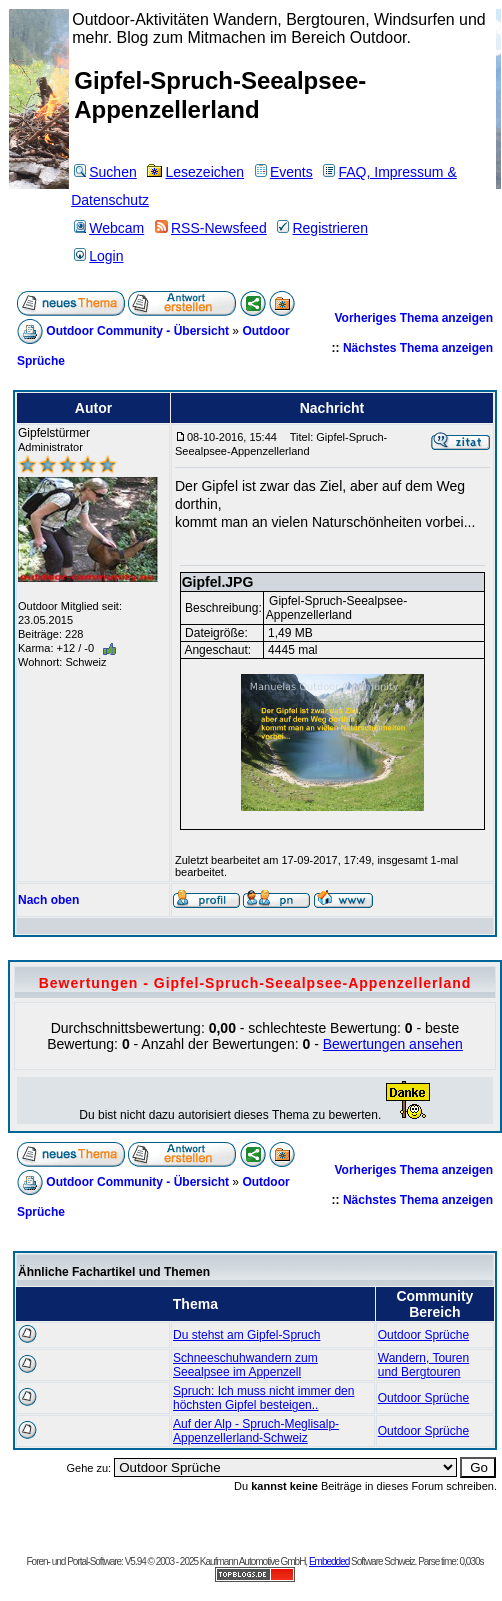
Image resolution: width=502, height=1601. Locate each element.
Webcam (109, 228)
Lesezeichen (195, 172)
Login (98, 256)
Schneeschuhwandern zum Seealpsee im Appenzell (245, 1365)
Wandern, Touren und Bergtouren (423, 1365)
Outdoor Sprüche (423, 1335)
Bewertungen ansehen (393, 1044)
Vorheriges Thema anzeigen (414, 318)
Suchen (105, 172)
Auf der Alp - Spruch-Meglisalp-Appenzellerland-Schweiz (256, 1431)
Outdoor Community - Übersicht (137, 331)
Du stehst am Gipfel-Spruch (246, 1335)
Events (284, 172)
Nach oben (48, 900)
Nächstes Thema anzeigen (418, 348)
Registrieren (322, 228)
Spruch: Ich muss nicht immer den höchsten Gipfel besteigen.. (263, 1398)
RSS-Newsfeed (211, 228)
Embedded (329, 1561)
